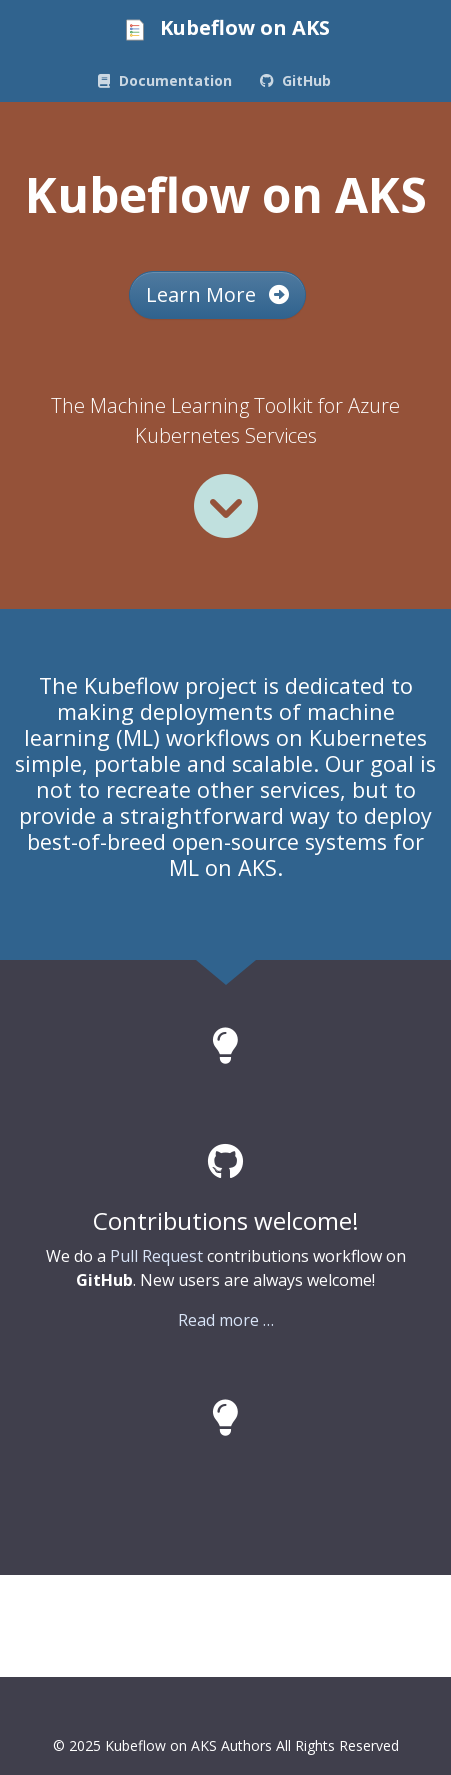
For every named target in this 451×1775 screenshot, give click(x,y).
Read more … (226, 1320)
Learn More (217, 294)
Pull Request (156, 1256)
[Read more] (226, 506)
